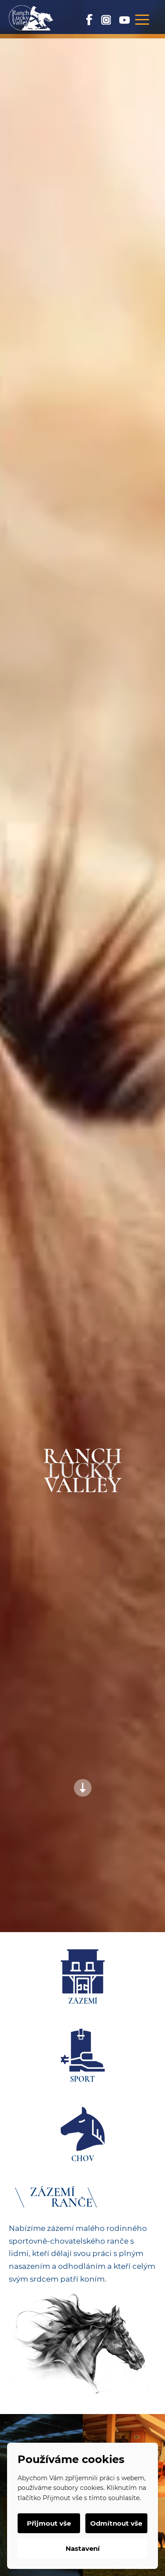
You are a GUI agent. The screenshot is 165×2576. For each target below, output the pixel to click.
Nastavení (83, 2548)
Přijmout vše (49, 2523)
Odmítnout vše (116, 2523)
